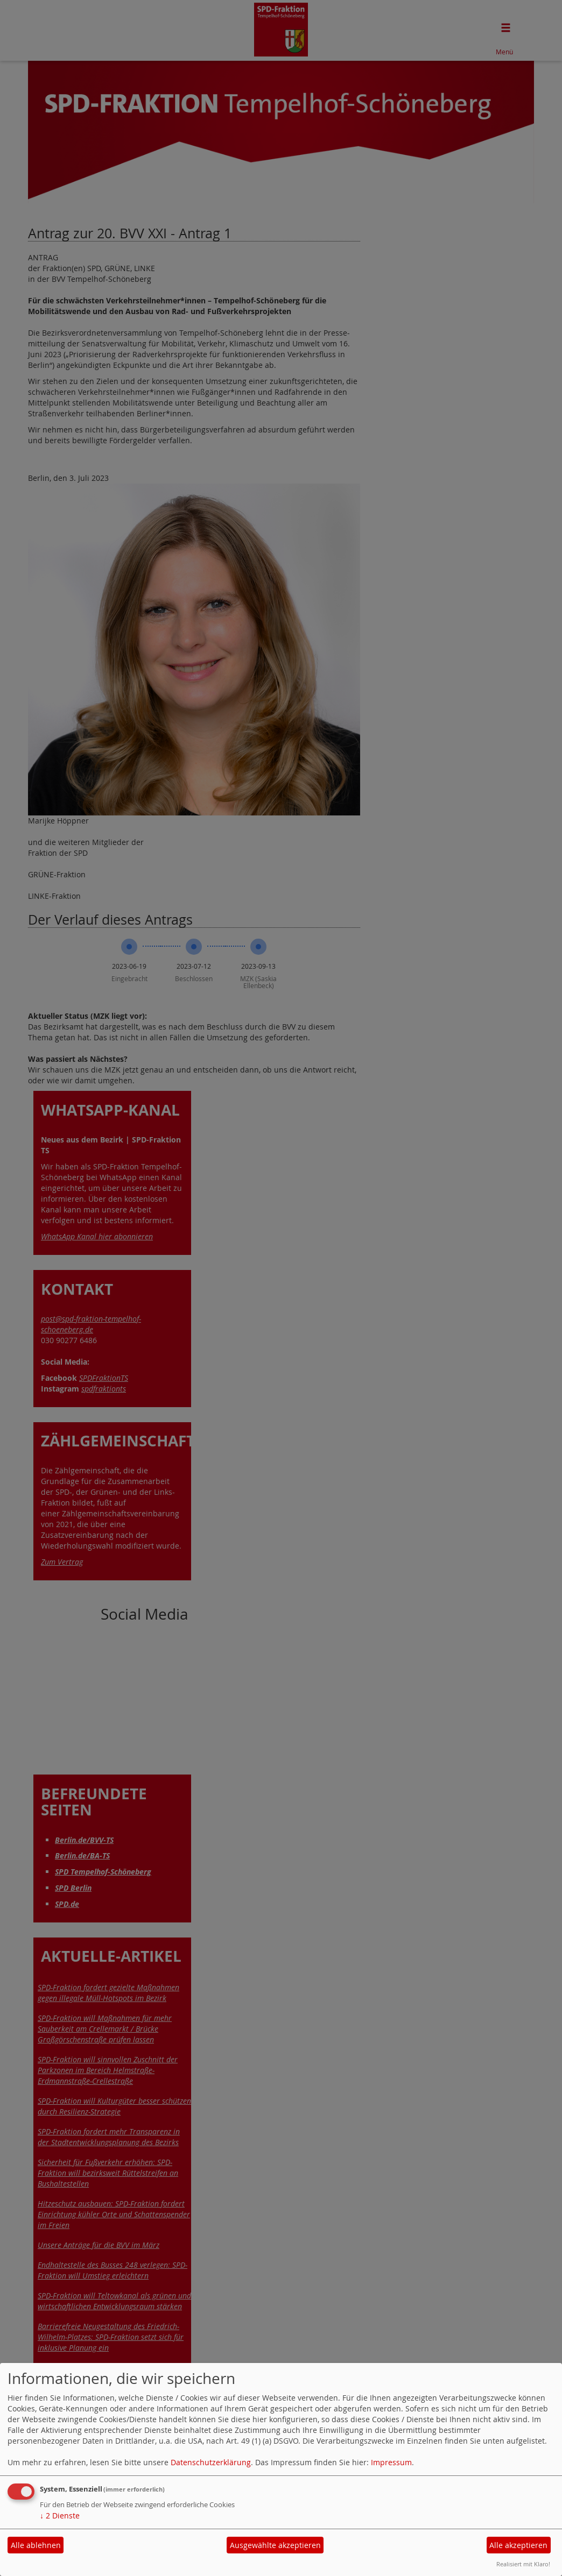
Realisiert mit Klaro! (523, 2564)
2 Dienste (60, 2515)
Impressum (391, 2462)
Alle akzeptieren (518, 2545)
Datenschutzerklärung (211, 2462)
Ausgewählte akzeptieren (275, 2545)
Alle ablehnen (36, 2545)
